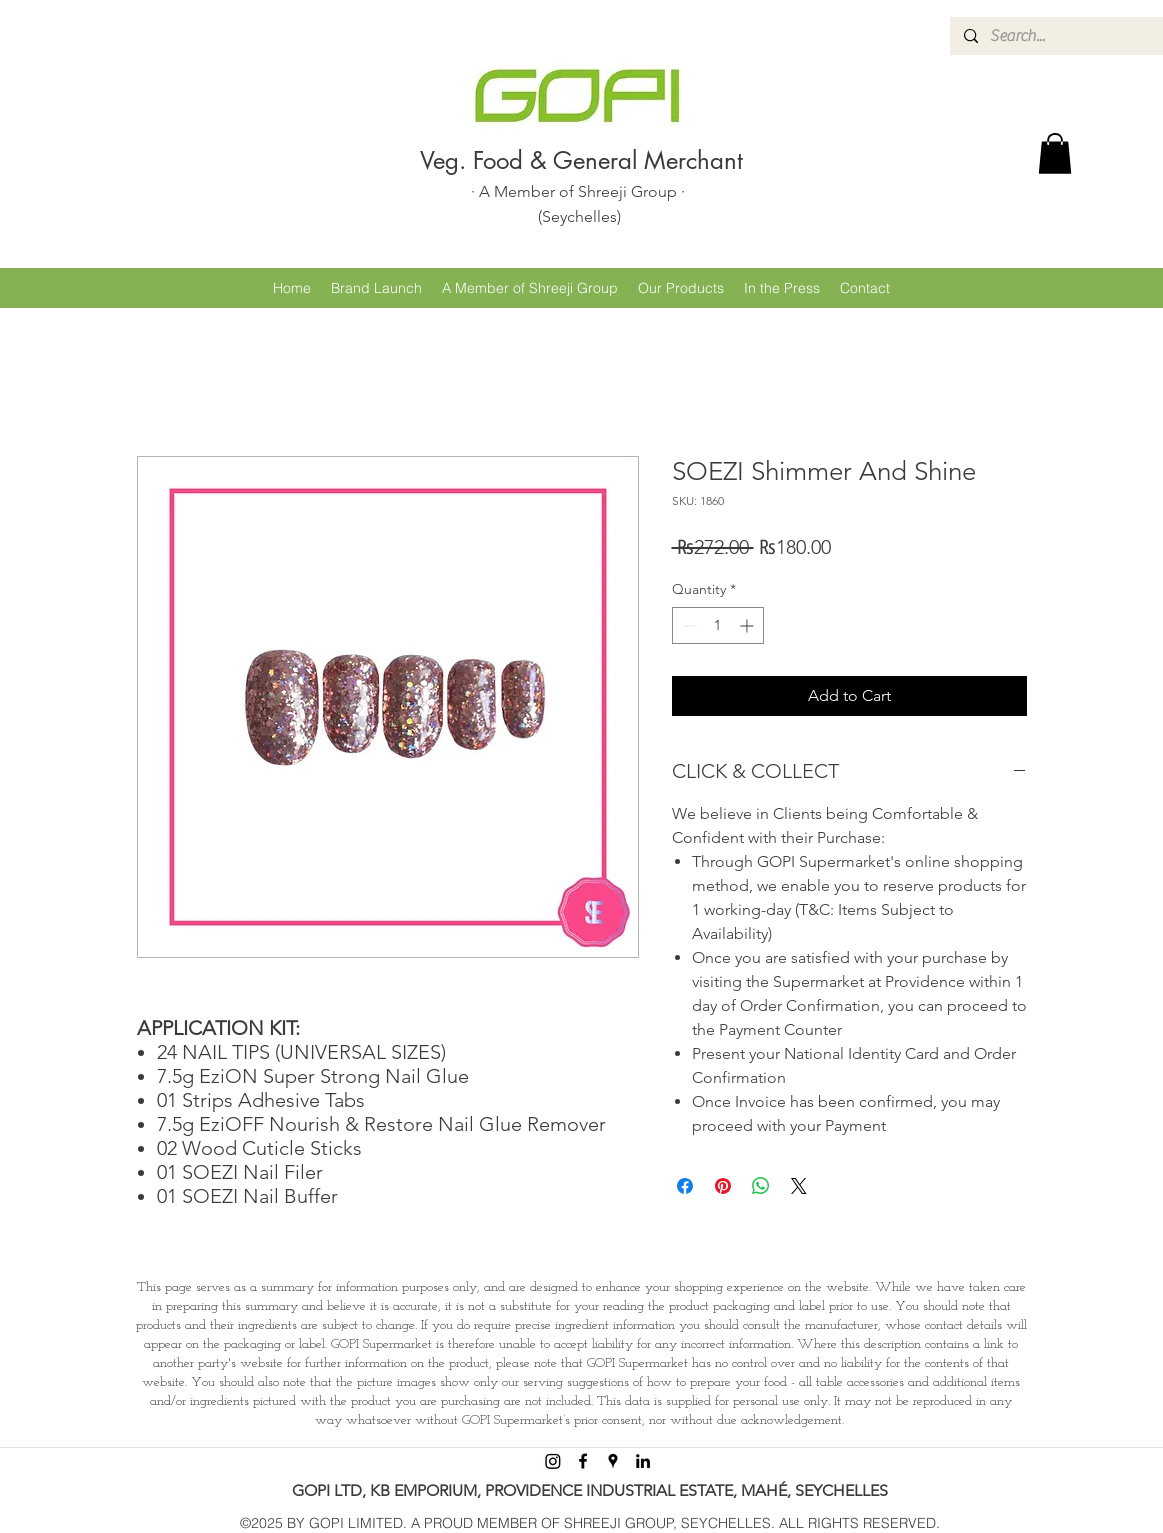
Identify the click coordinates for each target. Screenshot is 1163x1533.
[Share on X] (799, 1186)
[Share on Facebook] (685, 1186)
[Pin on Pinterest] (723, 1186)
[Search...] (1072, 36)
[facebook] (583, 1461)
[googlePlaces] (613, 1461)
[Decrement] (687, 625)
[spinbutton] (718, 625)
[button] (1055, 153)
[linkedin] (643, 1461)
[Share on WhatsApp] (761, 1186)
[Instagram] (553, 1461)
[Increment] (748, 625)
